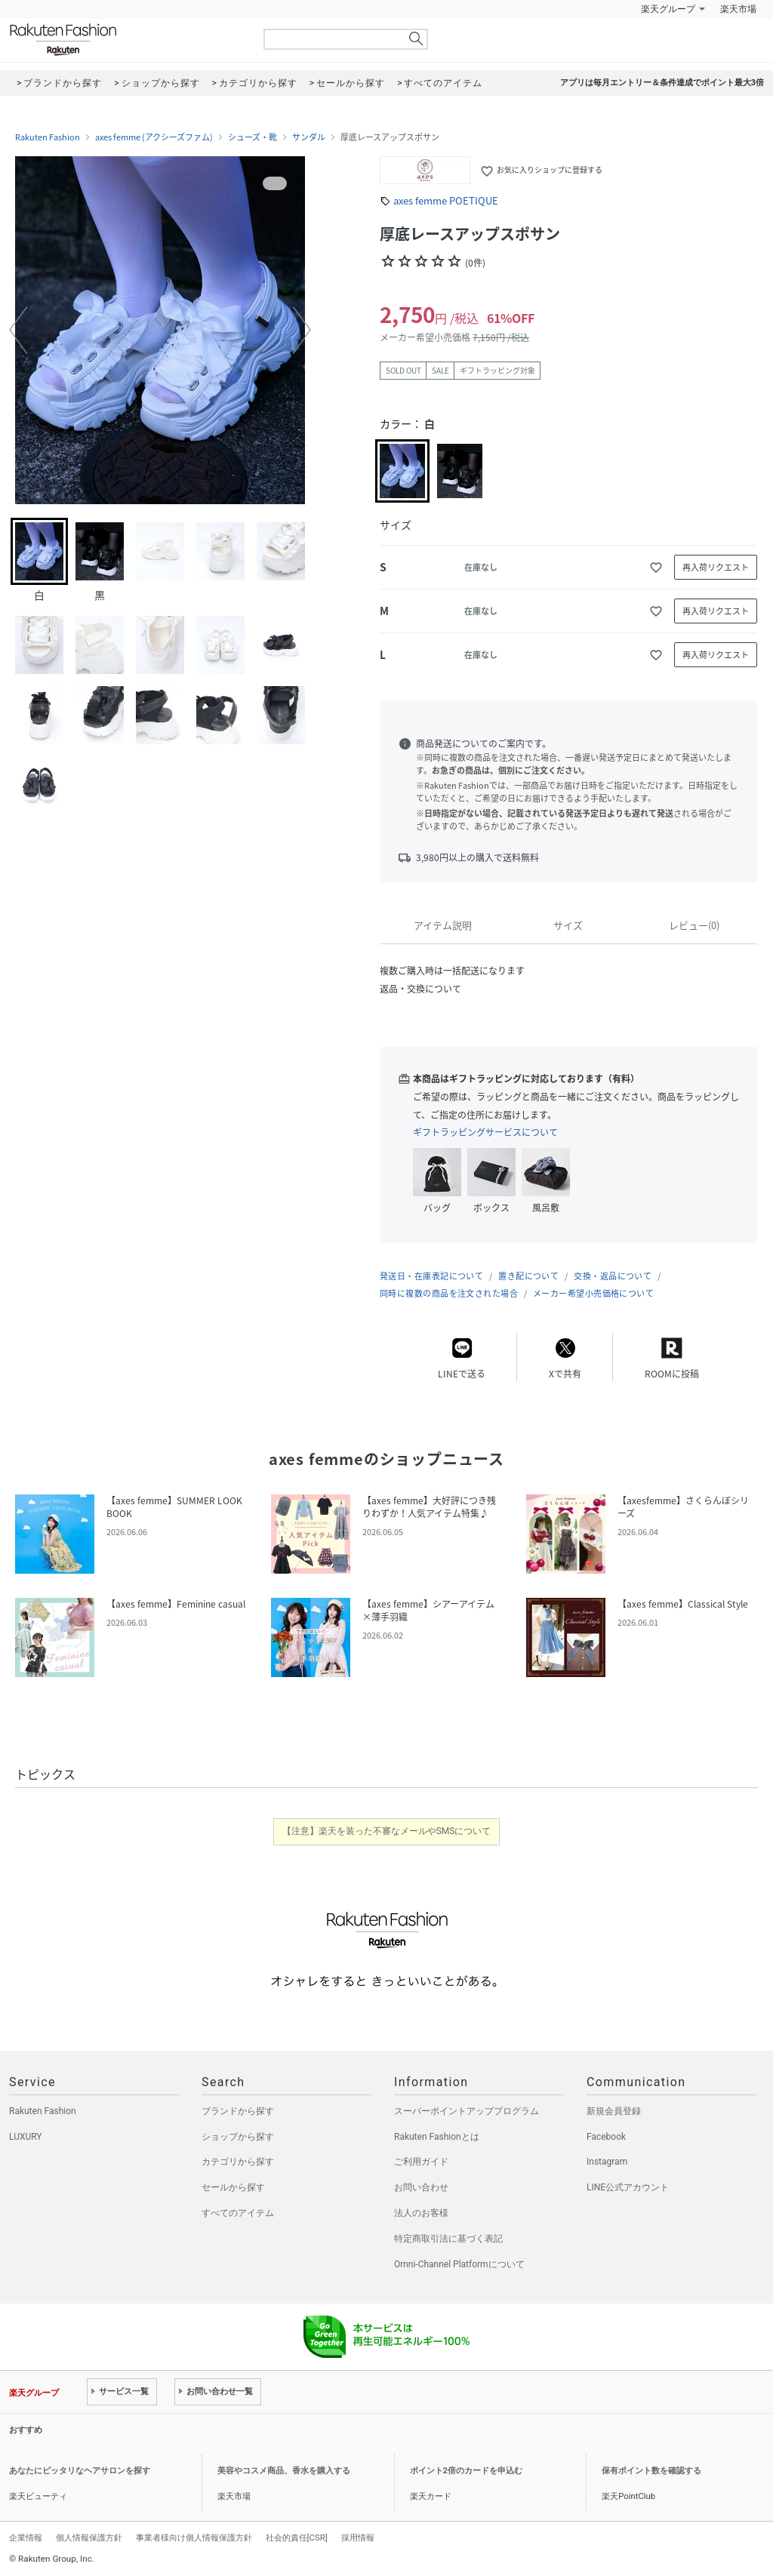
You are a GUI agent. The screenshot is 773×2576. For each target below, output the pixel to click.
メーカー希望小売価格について (593, 1293)
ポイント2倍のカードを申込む (466, 2471)
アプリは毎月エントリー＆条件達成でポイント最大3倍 (662, 83)
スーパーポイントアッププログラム (466, 2111)
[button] (18, 330)
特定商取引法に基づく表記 (448, 2238)
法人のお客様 (421, 2213)
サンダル (308, 137)
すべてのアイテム (238, 2213)
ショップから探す (238, 2136)
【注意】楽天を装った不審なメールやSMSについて (386, 1831)
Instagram (607, 2161)
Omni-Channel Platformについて (459, 2264)
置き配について (528, 1276)
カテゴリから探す (238, 2161)
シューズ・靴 (252, 137)
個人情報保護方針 (89, 2537)
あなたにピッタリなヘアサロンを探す (79, 2471)
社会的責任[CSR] (297, 2537)
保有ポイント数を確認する (651, 2471)
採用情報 (357, 2537)
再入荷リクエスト (715, 567)
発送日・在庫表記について (431, 1276)
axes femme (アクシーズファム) (154, 137)
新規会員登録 (614, 2111)
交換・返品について (612, 1276)
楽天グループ (668, 9)
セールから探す (233, 2187)
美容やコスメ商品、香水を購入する (283, 2471)
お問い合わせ (421, 2187)
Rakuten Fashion (126, 40)
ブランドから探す (238, 2111)
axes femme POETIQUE (445, 200)
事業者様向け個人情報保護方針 (194, 2537)
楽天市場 (738, 9)
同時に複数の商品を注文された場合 (449, 1293)
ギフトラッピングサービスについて (485, 1132)
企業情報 (25, 2537)
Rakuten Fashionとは (436, 2136)
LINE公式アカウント (628, 2187)
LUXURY (25, 2136)
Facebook (606, 2136)
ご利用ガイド (421, 2161)
